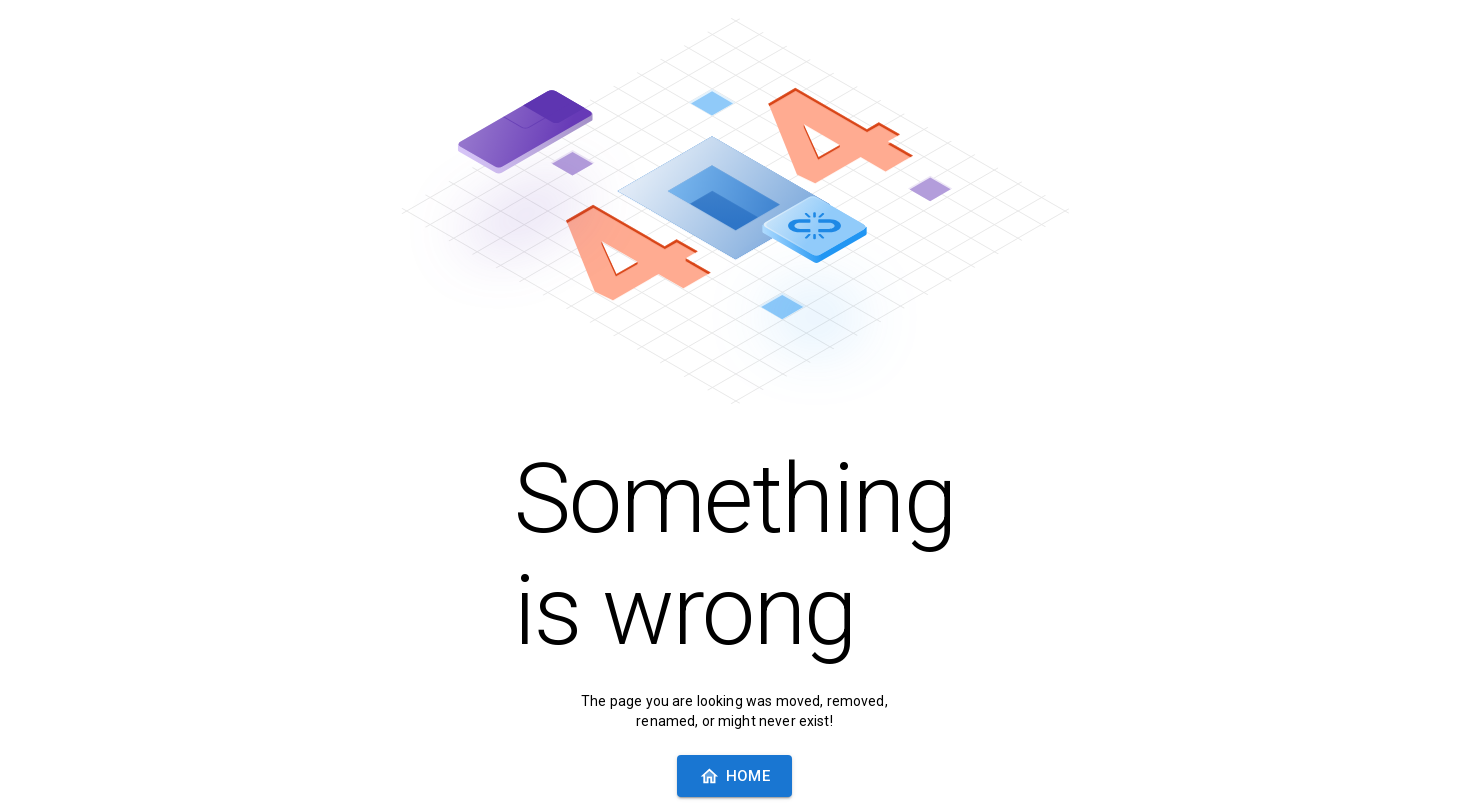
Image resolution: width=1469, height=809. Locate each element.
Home (735, 776)
